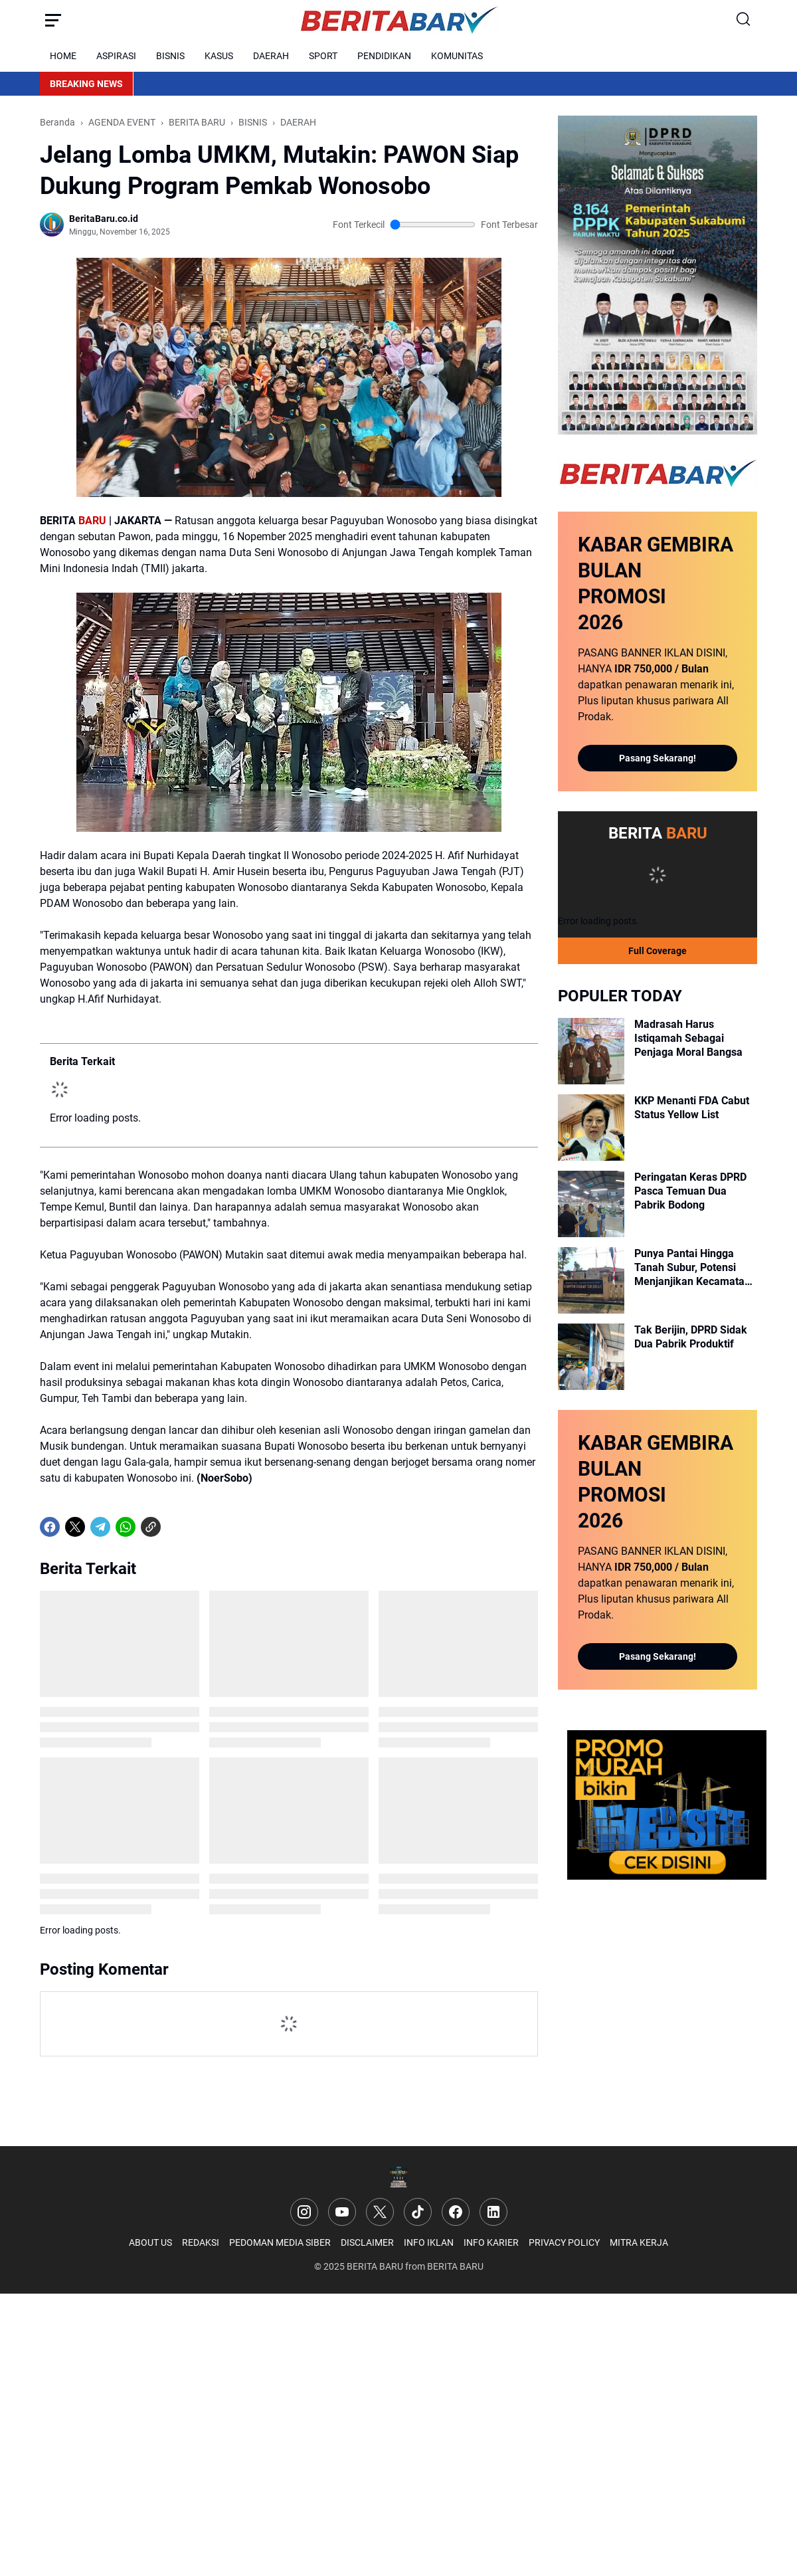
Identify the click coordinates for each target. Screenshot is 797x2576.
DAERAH (271, 55)
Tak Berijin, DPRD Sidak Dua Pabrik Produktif (690, 1337)
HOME (63, 55)
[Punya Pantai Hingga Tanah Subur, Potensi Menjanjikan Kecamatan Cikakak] (591, 1280)
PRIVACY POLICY (564, 2242)
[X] (75, 1527)
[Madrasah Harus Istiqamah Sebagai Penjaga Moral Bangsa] (591, 1051)
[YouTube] (342, 2212)
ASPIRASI (116, 55)
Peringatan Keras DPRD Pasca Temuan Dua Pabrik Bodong (690, 1191)
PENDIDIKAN (384, 55)
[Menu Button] (53, 20)
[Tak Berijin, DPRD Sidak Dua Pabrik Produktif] (591, 1357)
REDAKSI (200, 2242)
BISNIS (170, 55)
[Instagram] (304, 2212)
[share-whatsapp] (176, 1527)
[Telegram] (100, 1527)
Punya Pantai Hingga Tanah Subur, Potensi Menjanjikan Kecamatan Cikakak (692, 1267)
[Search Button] (744, 20)
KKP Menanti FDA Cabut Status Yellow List (691, 1107)
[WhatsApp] (125, 1527)
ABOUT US (150, 2242)
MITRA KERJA (639, 2242)
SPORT (323, 55)
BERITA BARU (375, 2266)
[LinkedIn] (493, 2212)
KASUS (219, 55)
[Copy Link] (151, 1527)
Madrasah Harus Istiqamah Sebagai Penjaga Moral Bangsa (688, 1038)
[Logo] (399, 2177)
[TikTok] (418, 2212)
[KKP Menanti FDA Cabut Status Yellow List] (591, 1127)
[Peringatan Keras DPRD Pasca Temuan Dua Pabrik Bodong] (591, 1204)
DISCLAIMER (367, 2242)
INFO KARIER (491, 2242)
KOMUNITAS (457, 55)
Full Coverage (657, 950)
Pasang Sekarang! (657, 758)
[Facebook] (50, 1527)
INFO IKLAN (429, 2242)
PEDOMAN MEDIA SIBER (280, 2242)
